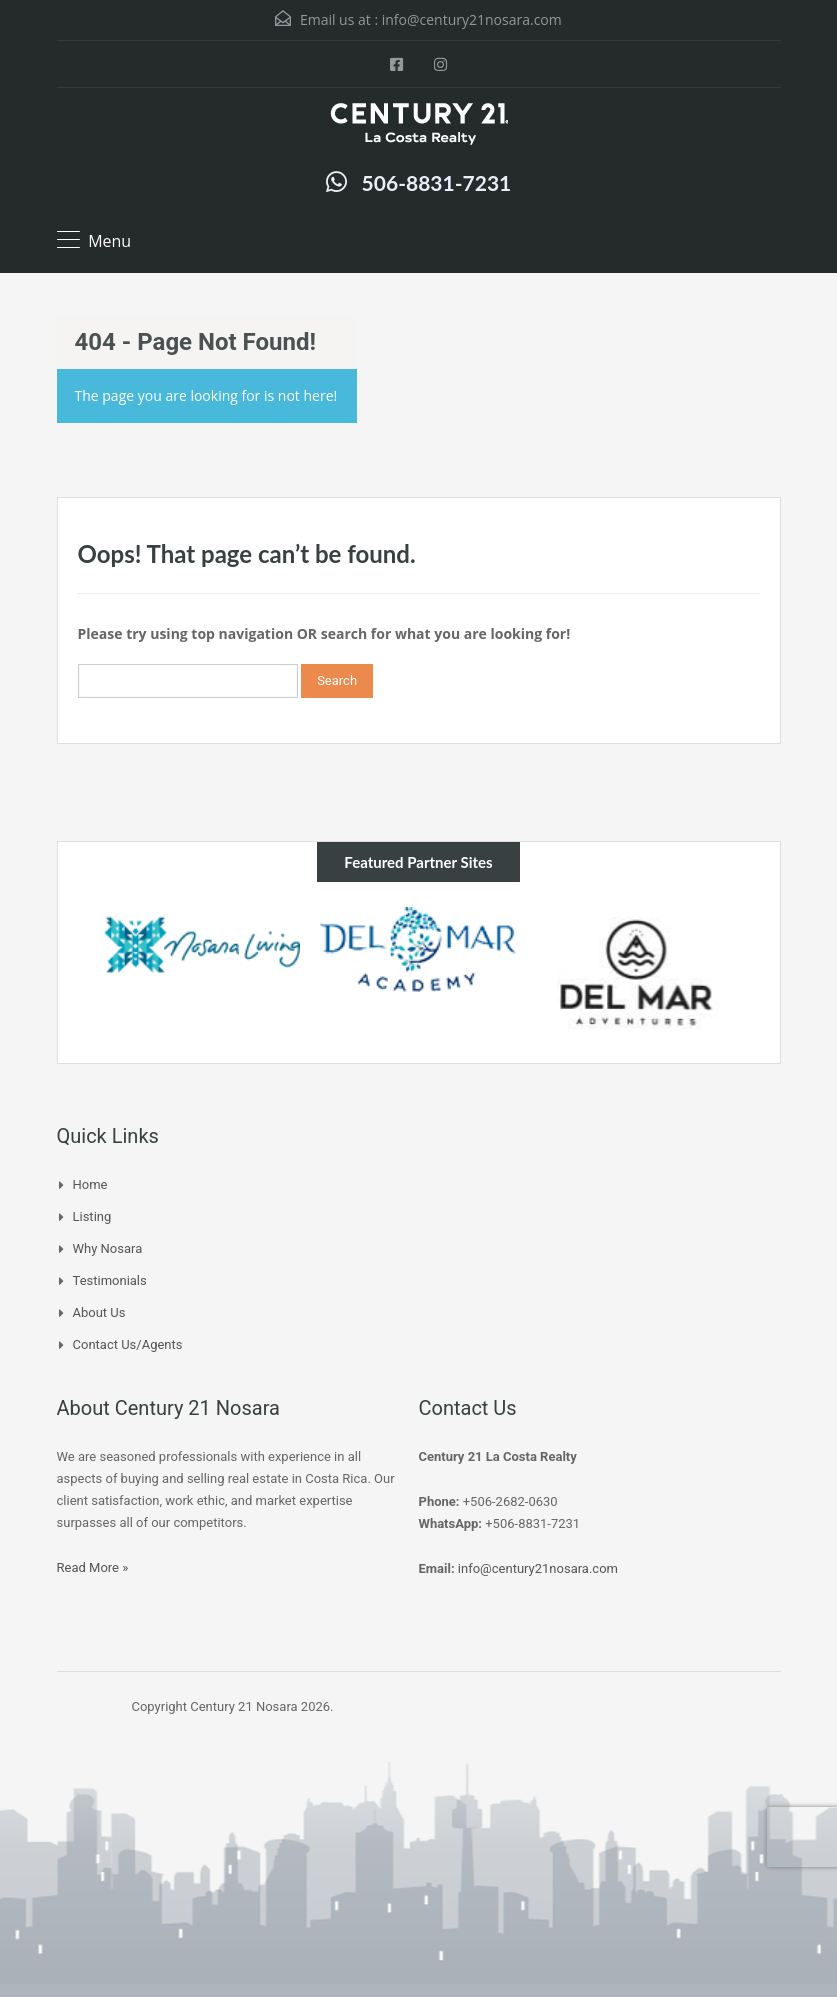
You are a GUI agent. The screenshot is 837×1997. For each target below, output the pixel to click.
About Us (99, 1312)
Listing (92, 1216)
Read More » (93, 1567)
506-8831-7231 (437, 182)
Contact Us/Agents (128, 1344)
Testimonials (110, 1280)
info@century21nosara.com (472, 19)
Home (90, 1184)
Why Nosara (108, 1248)
